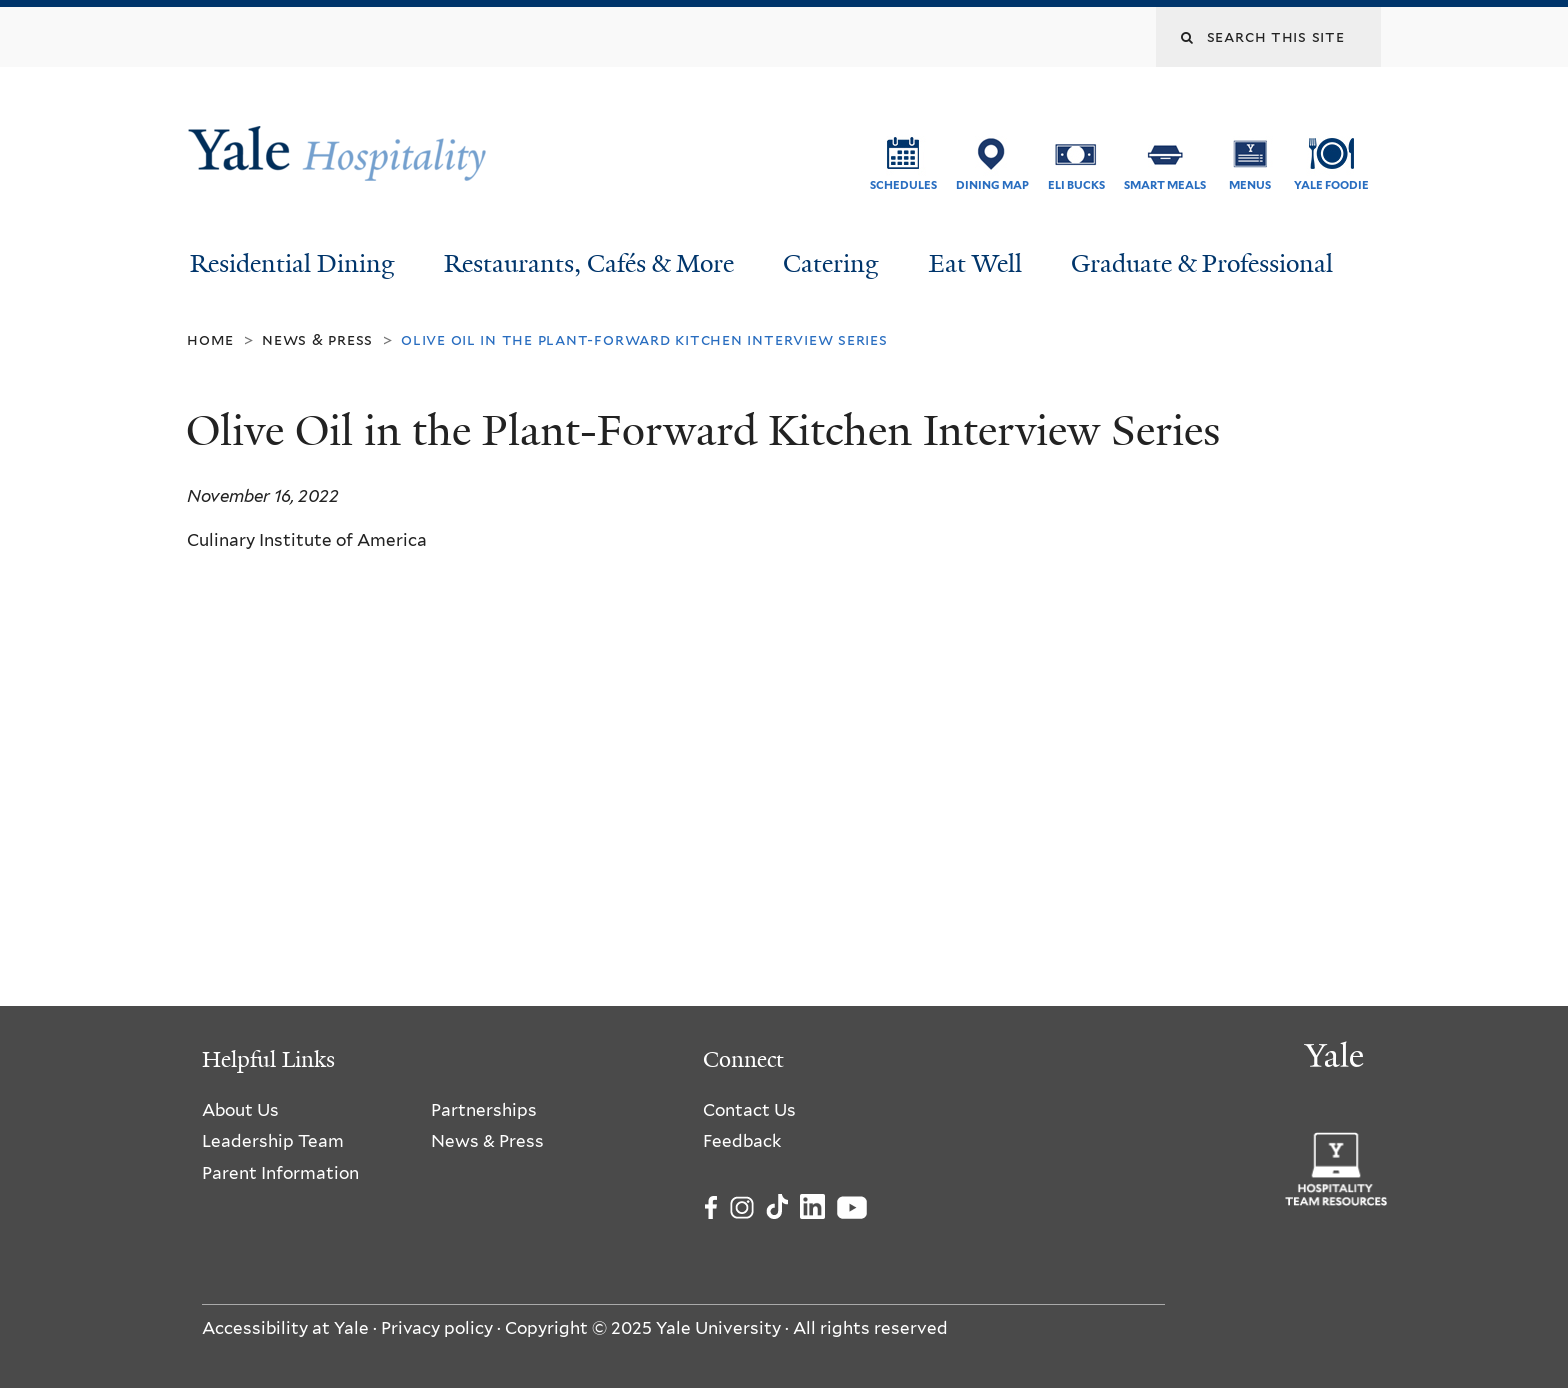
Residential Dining (292, 263)
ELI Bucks (1076, 185)
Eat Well (975, 263)
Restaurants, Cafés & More (589, 263)
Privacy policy (437, 1328)
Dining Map (992, 185)
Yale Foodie (1331, 185)
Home (210, 339)
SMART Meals (1165, 185)
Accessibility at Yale (285, 1328)
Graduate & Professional (1202, 263)
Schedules (903, 185)
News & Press (317, 339)
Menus (1250, 185)
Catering (831, 263)
